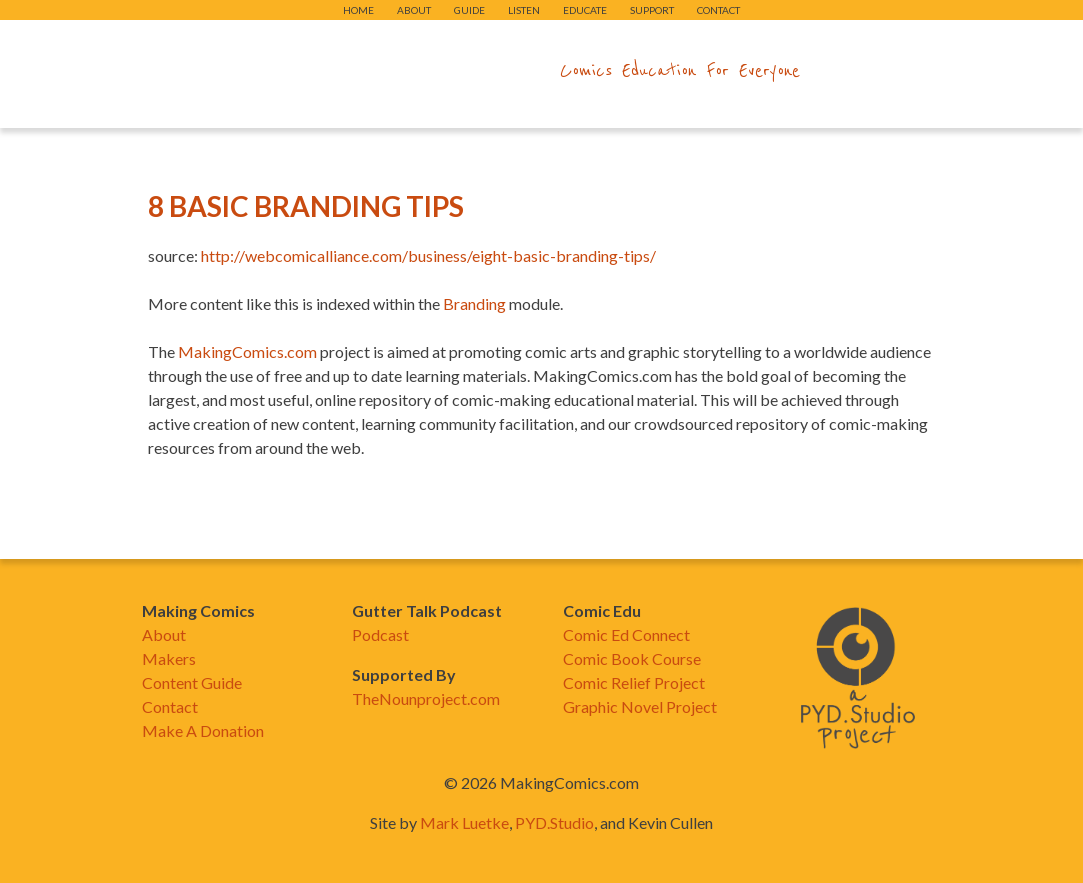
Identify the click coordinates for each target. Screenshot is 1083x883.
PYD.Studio (554, 822)
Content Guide (192, 682)
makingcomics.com (425, 71)
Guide (469, 10)
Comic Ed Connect (626, 634)
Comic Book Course (632, 658)
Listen (524, 10)
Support (652, 10)
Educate (585, 10)
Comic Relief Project (634, 682)
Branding (474, 303)
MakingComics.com (247, 351)
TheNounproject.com (426, 698)
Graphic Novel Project (640, 706)
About (414, 10)
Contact (718, 10)
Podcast (380, 634)
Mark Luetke (464, 822)
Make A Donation (203, 730)
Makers (169, 658)
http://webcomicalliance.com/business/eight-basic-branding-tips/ (428, 255)
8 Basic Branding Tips (306, 206)
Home (358, 10)
